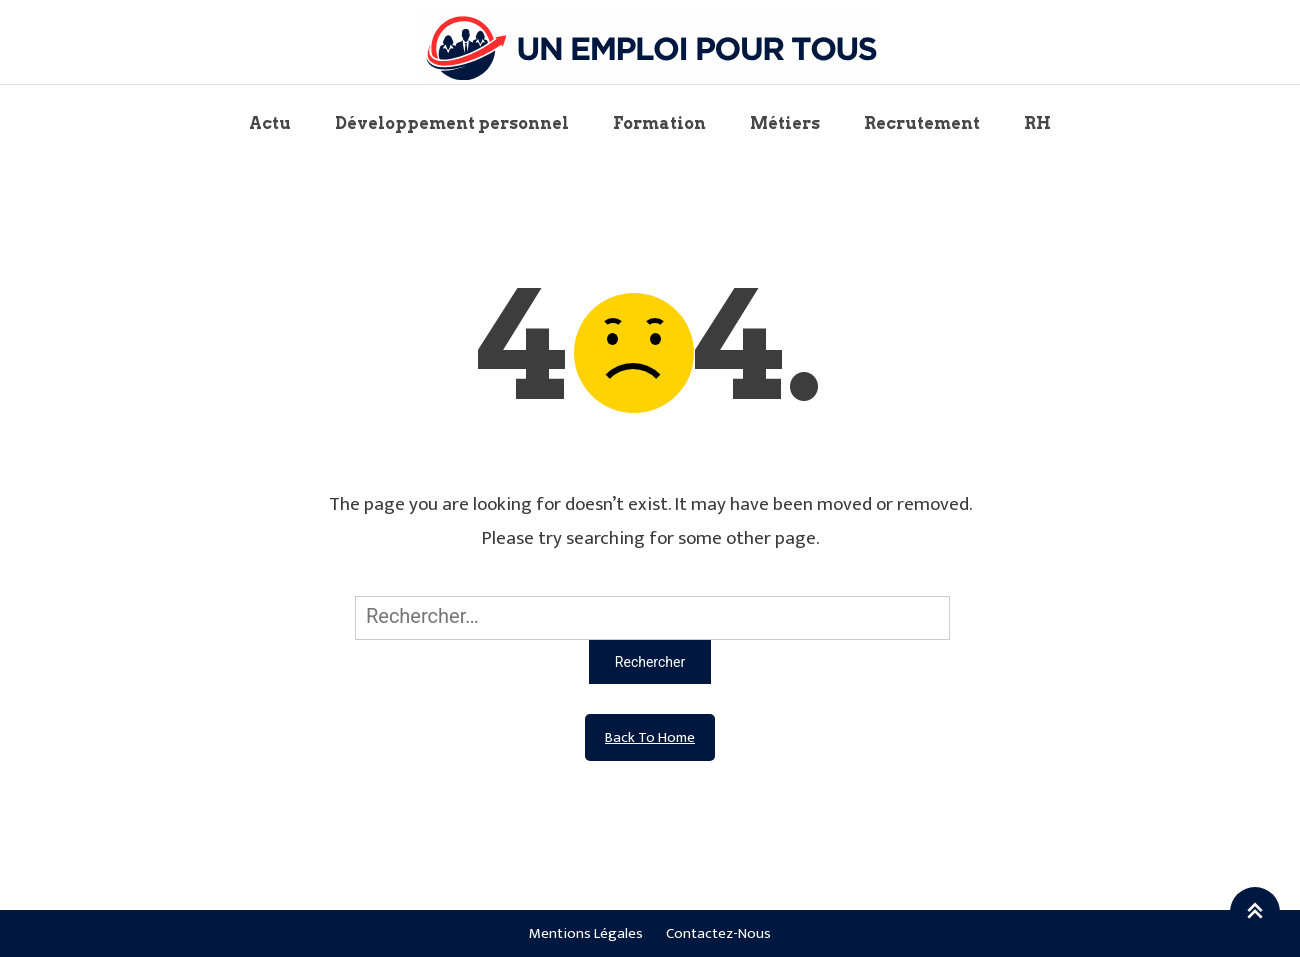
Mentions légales (586, 933)
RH (1037, 123)
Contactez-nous (718, 933)
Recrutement (922, 123)
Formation (659, 123)
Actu (270, 123)
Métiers (785, 123)
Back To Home (650, 737)
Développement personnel (452, 123)
